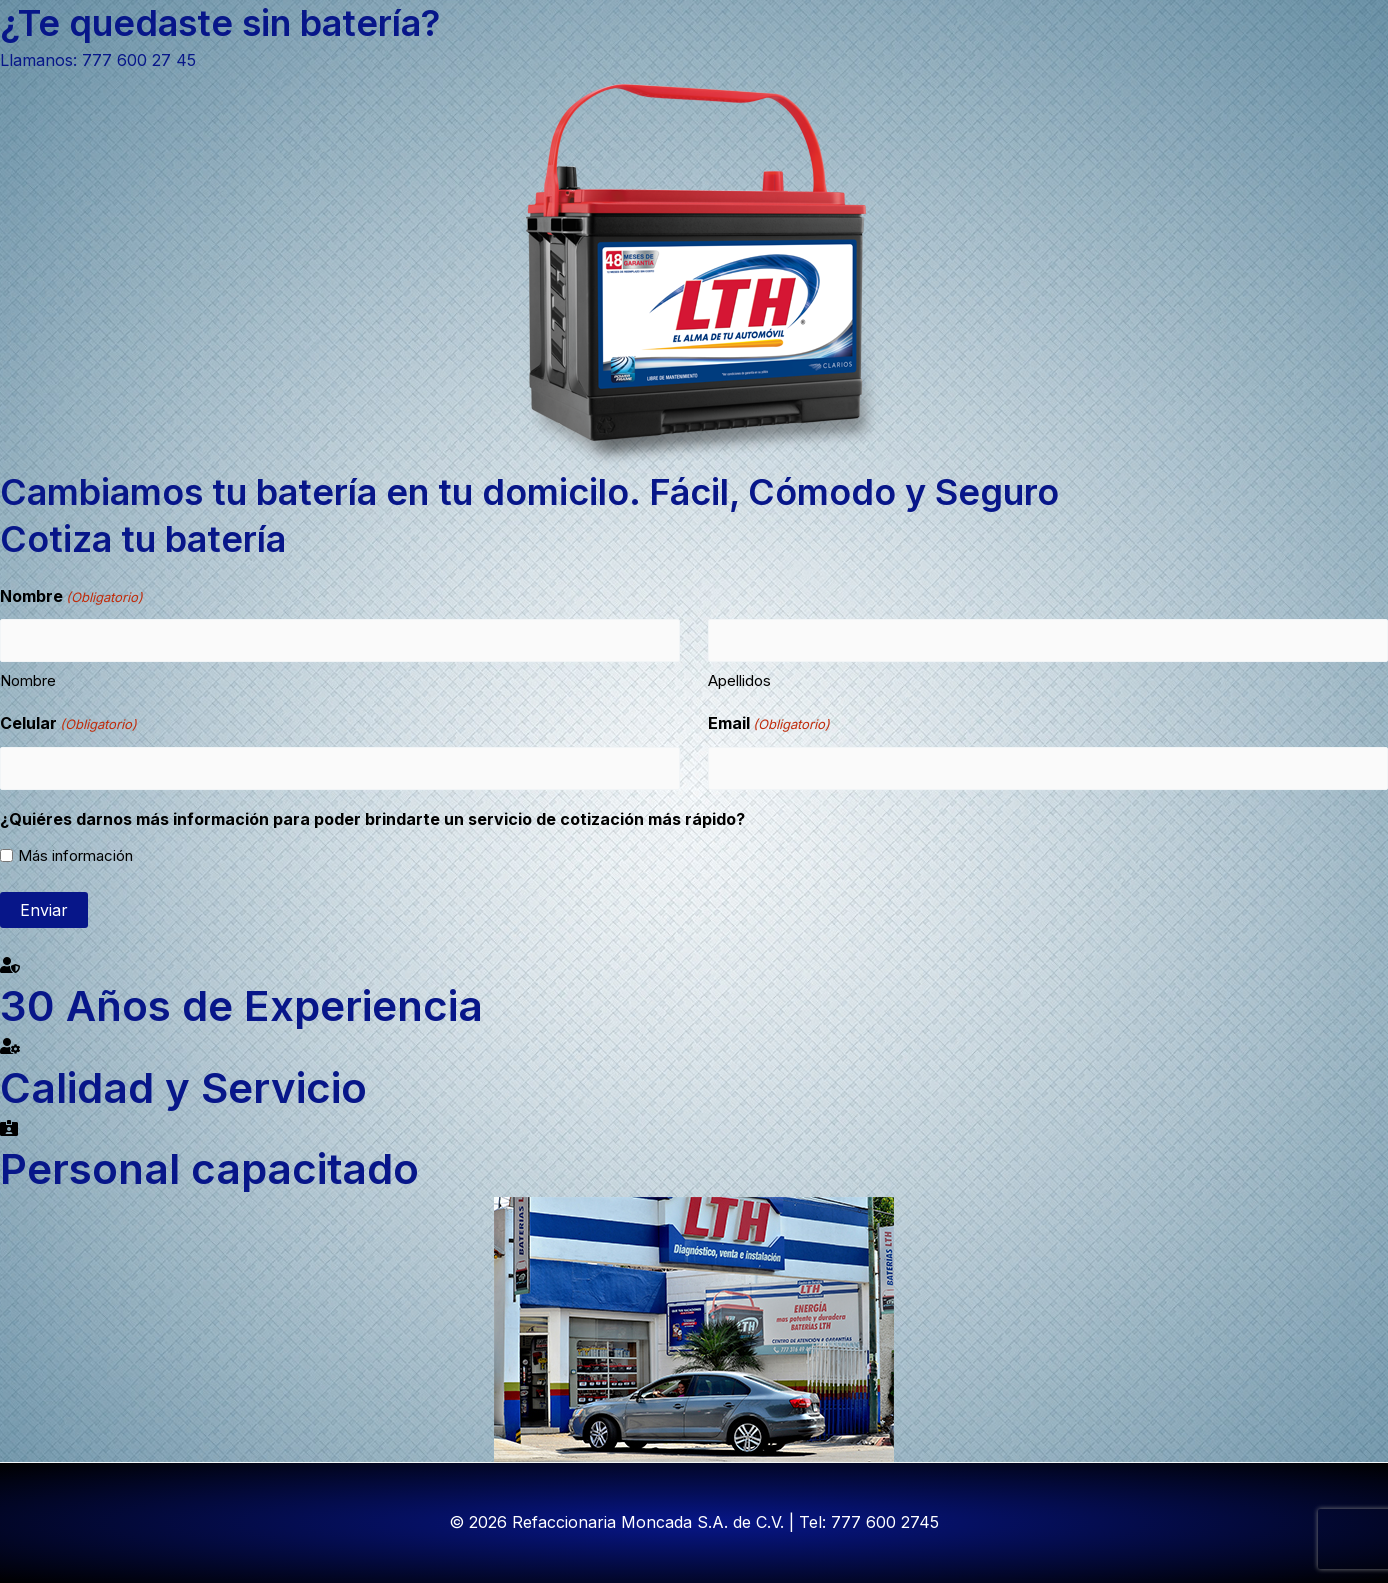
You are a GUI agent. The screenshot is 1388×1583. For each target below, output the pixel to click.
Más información (75, 855)
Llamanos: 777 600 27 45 (98, 60)
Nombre (28, 680)
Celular (68, 724)
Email (769, 724)
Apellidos (739, 680)
